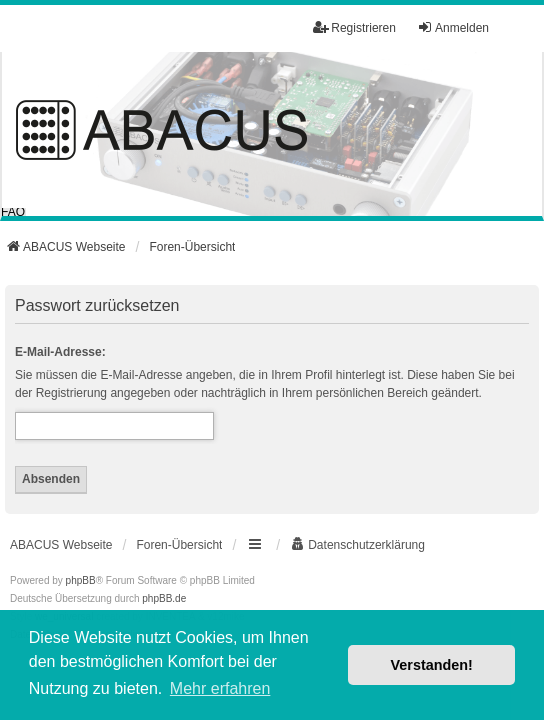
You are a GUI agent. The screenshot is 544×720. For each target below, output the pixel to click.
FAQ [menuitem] (13, 212)
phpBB (81, 580)
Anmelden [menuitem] (453, 27)
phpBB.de (164, 598)
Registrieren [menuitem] (354, 27)
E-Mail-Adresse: (60, 352)
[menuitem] (357, 545)
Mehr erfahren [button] (220, 688)
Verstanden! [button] (432, 665)
